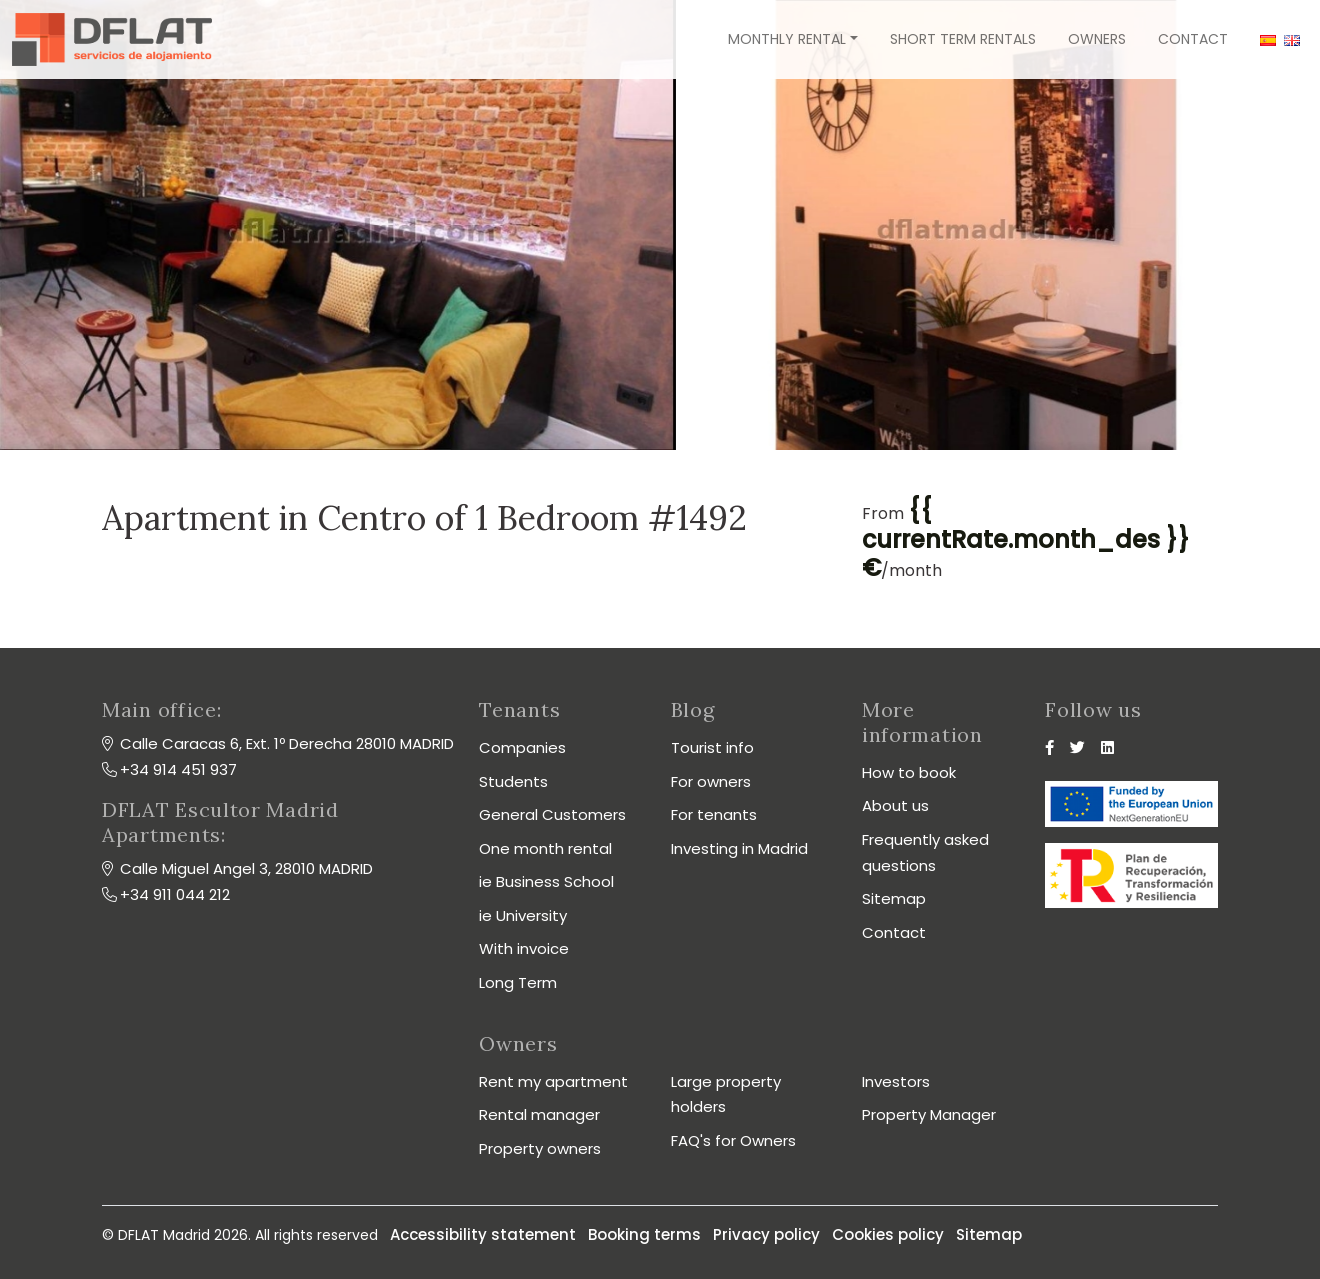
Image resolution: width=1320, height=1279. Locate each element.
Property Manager (929, 1114)
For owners (711, 781)
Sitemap (894, 898)
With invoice (524, 948)
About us (895, 805)
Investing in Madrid (739, 848)
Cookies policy (888, 1234)
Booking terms (644, 1234)
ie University (523, 915)
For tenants (714, 814)
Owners (1097, 39)
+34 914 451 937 (178, 769)
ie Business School (546, 881)
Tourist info (712, 747)
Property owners (540, 1148)
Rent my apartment (553, 1081)
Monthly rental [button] (787, 39)
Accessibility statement (483, 1234)
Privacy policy (766, 1234)
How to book (909, 772)
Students (513, 781)
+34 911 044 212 (175, 894)
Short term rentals (963, 39)
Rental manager (539, 1114)
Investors (896, 1081)
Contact (1193, 39)
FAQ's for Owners (733, 1140)
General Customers (552, 814)
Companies (522, 747)
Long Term (518, 982)
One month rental (545, 848)
